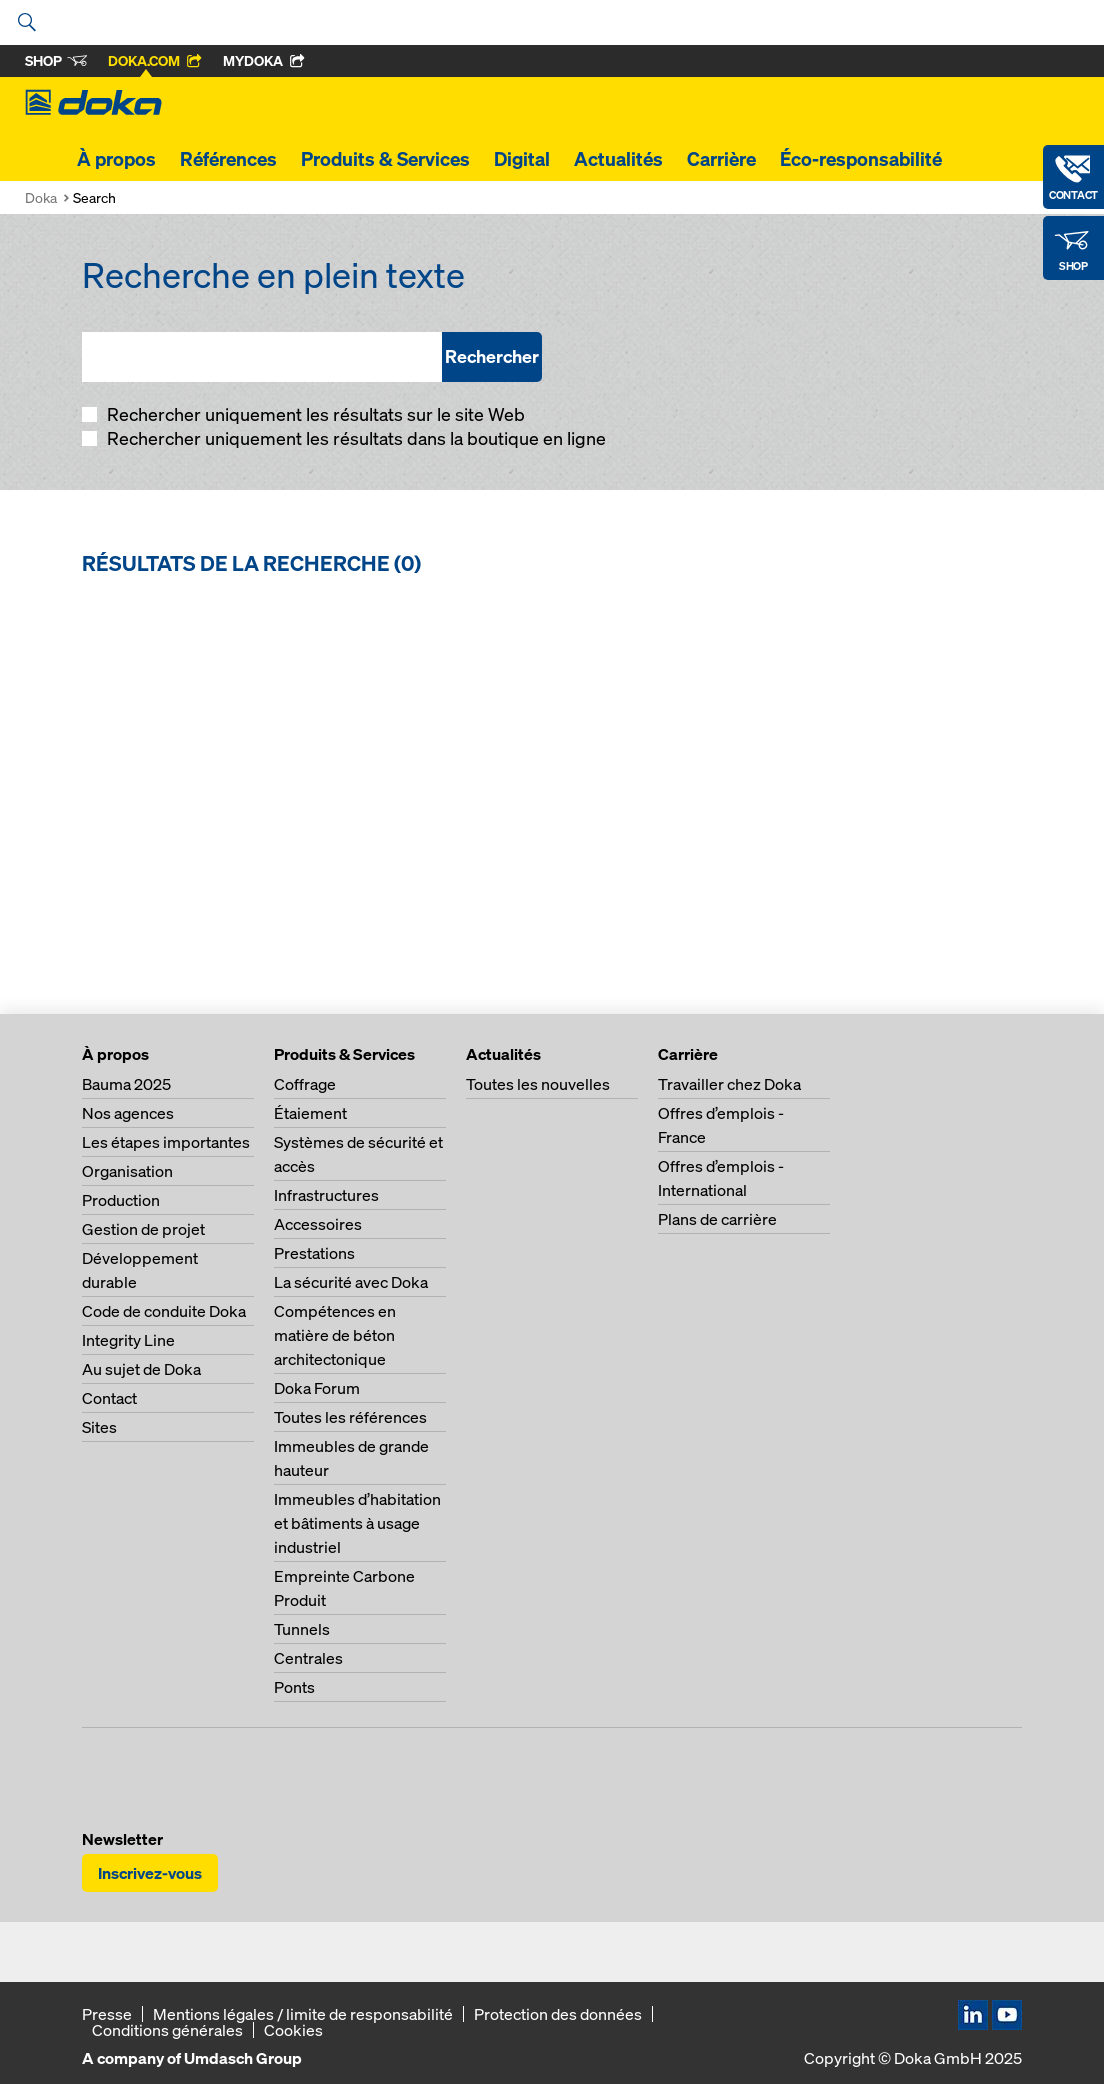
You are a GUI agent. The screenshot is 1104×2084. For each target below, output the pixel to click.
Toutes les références (350, 1417)
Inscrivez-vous (150, 1873)
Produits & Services (385, 159)
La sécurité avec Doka (351, 1282)
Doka (41, 197)
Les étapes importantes (166, 1142)
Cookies (293, 2030)
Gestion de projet (143, 1229)
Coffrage (305, 1084)
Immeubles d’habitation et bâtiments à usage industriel (357, 1523)
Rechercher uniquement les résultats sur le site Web (314, 414)
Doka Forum (317, 1388)
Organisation (127, 1171)
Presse (107, 2014)
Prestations (314, 1253)
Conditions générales (167, 2030)
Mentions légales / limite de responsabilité (303, 2014)
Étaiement (310, 1113)
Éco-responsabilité (861, 159)
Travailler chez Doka (729, 1084)
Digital (522, 159)
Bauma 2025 (126, 1084)
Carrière (721, 159)
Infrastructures (326, 1195)
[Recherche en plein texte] (262, 357)
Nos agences (128, 1113)
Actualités (618, 159)
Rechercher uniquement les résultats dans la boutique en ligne (354, 438)
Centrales (308, 1658)
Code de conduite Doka (164, 1311)
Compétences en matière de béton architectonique (335, 1335)
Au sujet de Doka (141, 1369)
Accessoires (318, 1224)
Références (228, 159)
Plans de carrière (717, 1219)
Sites (99, 1427)
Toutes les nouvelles (538, 1084)
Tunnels (302, 1629)
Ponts (294, 1687)
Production (121, 1200)
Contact (109, 1398)
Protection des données (558, 2014)
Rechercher (492, 356)
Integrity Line (128, 1340)
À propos (116, 159)
